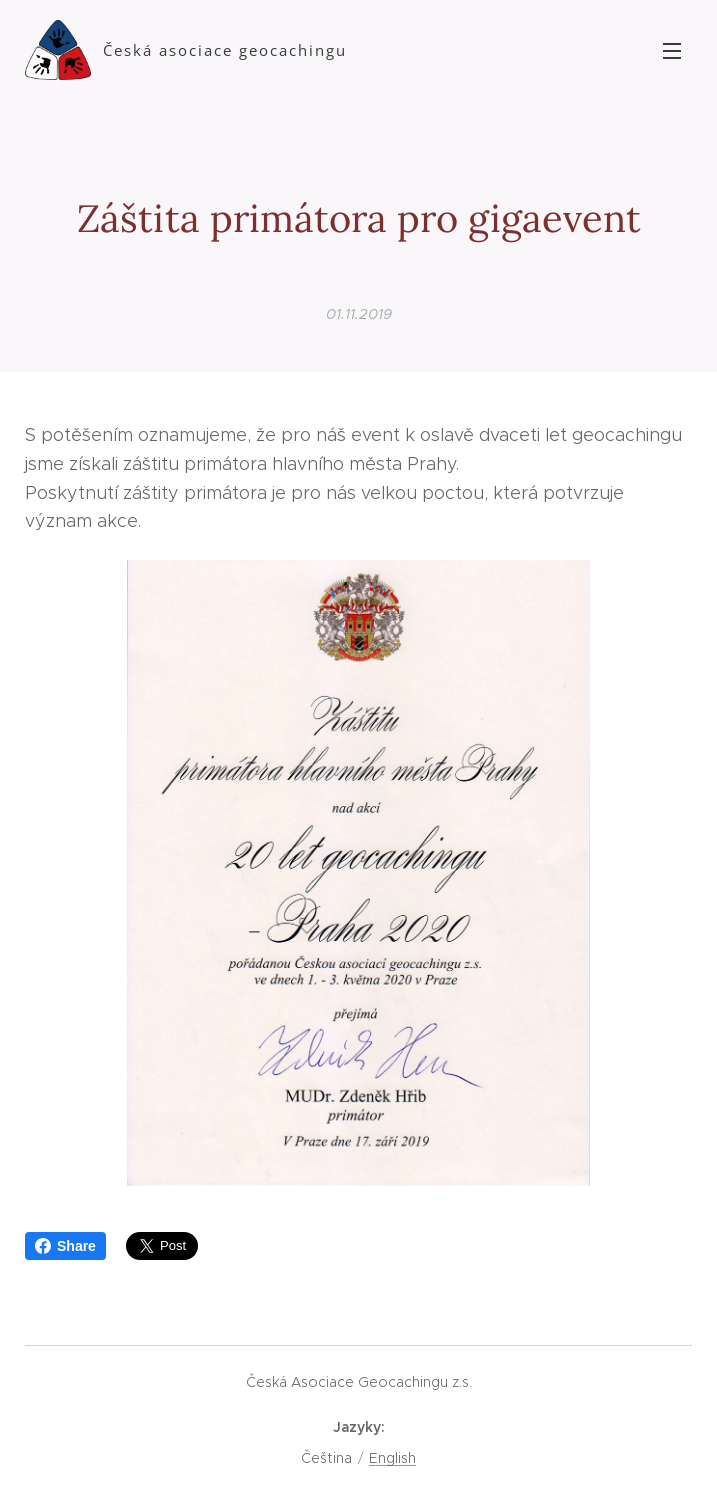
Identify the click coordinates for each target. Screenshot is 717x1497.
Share (65, 1246)
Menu (672, 51)
